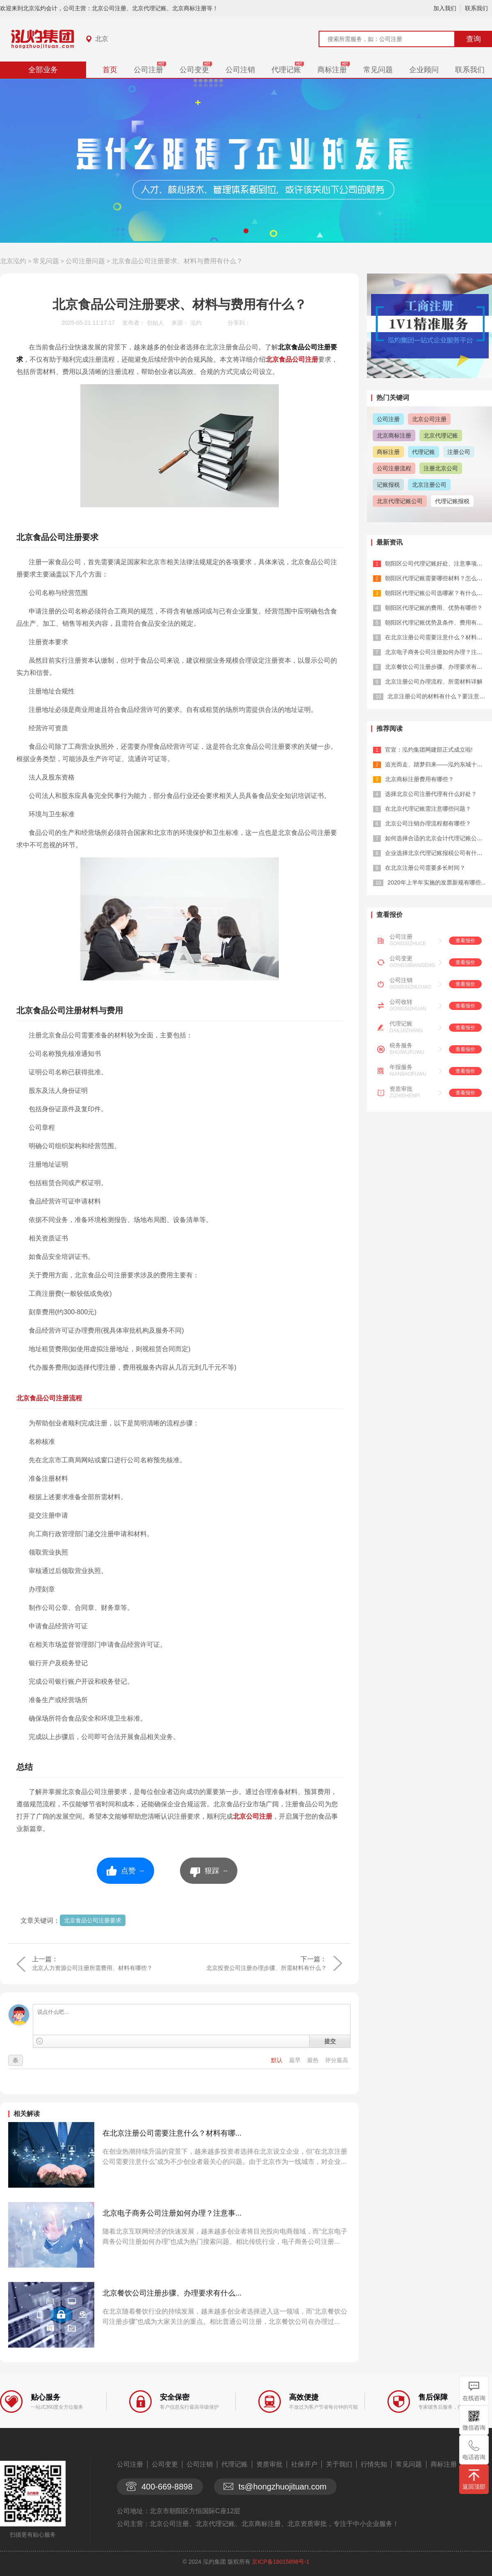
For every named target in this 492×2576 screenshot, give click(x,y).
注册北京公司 (441, 468)
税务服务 (401, 1045)
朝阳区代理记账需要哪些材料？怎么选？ (436, 578)
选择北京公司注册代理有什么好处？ (431, 794)
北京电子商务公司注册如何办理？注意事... (171, 2213)
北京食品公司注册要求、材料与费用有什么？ (177, 261)
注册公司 (458, 452)
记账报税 (388, 484)
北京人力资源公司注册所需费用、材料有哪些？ (92, 1968)
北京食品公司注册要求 (92, 1920)
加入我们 (444, 8)
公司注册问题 (85, 261)
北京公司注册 (252, 1816)
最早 (295, 2060)
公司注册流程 (394, 468)
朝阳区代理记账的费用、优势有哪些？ (434, 607)
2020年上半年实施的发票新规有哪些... (436, 882)
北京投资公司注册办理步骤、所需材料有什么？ (266, 1968)
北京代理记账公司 (400, 501)
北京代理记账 (441, 435)
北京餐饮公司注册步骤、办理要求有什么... (171, 2293)
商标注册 (332, 70)
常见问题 (378, 70)
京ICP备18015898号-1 (280, 2561)
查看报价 (465, 941)
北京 (101, 38)
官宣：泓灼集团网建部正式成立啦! (429, 749)
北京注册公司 (429, 484)
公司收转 (401, 1001)
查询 (473, 39)
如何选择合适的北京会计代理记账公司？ (436, 838)
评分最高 (336, 2060)
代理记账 (286, 70)
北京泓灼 (13, 261)
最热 (313, 2060)
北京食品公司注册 (292, 359)
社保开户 (304, 2464)
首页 (109, 70)
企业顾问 (424, 70)
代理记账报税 (452, 501)
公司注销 (240, 70)
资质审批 (401, 1088)
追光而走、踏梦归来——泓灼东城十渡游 (436, 764)
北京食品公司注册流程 (49, 1398)
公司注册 (148, 70)
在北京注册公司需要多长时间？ (425, 867)
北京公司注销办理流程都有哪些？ (428, 823)
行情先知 (374, 2464)
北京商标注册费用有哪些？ (419, 779)
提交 (330, 2041)
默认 (277, 2060)
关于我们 (339, 2464)
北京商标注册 (394, 435)
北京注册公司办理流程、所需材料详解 (434, 681)
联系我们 (476, 8)
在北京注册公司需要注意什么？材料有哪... (171, 2133)
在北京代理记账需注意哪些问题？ (428, 808)
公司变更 (194, 70)
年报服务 (401, 1067)
